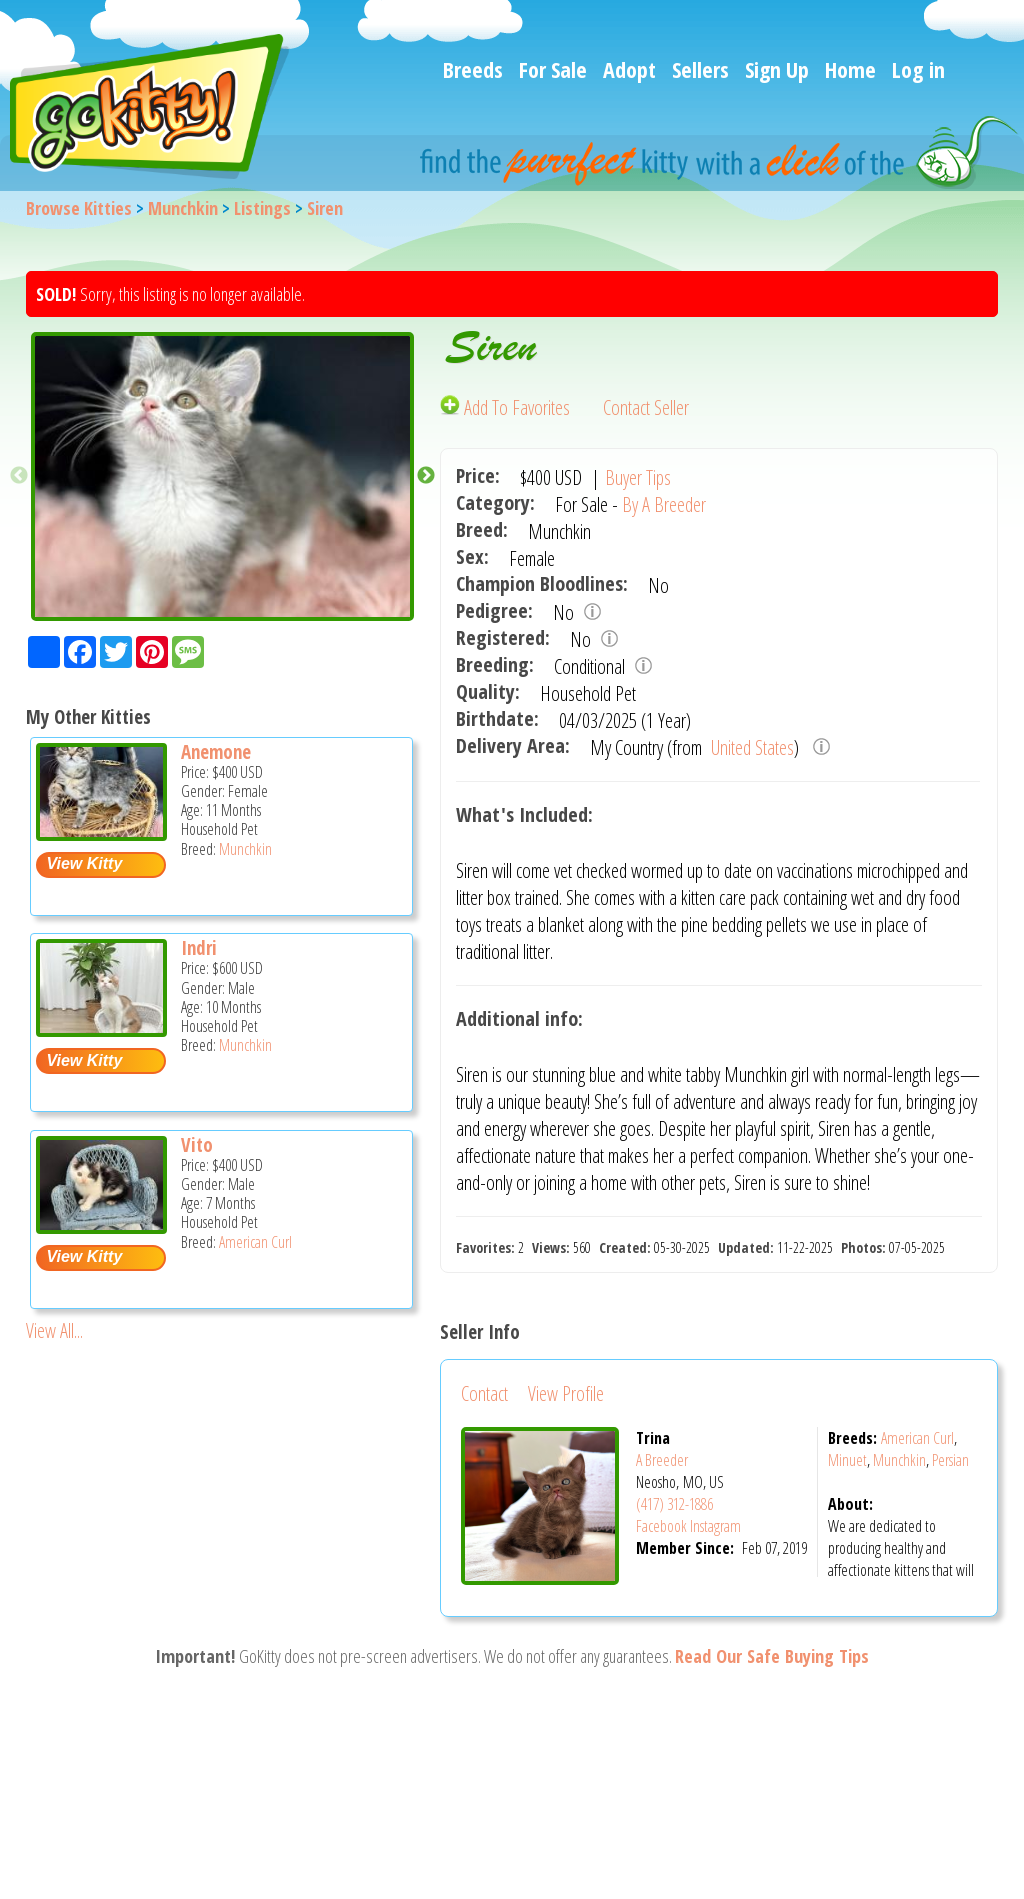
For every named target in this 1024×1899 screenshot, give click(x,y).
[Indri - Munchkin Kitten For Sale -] (101, 1029)
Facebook (661, 1526)
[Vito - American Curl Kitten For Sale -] (101, 1226)
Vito (197, 1145)
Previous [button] (19, 476)
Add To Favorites (507, 407)
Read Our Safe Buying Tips (772, 1656)
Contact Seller (646, 407)
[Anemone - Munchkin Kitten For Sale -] (101, 833)
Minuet (847, 1460)
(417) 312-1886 (674, 1504)
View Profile (566, 1393)
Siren (325, 208)
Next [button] (426, 476)
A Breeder (662, 1460)
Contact (484, 1393)
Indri (199, 948)
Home (850, 69)
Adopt (629, 69)
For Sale (553, 69)
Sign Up (777, 69)
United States (750, 747)
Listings (262, 208)
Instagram (715, 1526)
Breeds (473, 69)
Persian (950, 1460)
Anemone (216, 752)
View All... (54, 1330)
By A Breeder (664, 504)
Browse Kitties (79, 208)
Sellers (700, 69)
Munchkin (183, 208)
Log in (918, 69)
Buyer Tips (638, 477)
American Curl (255, 1242)
